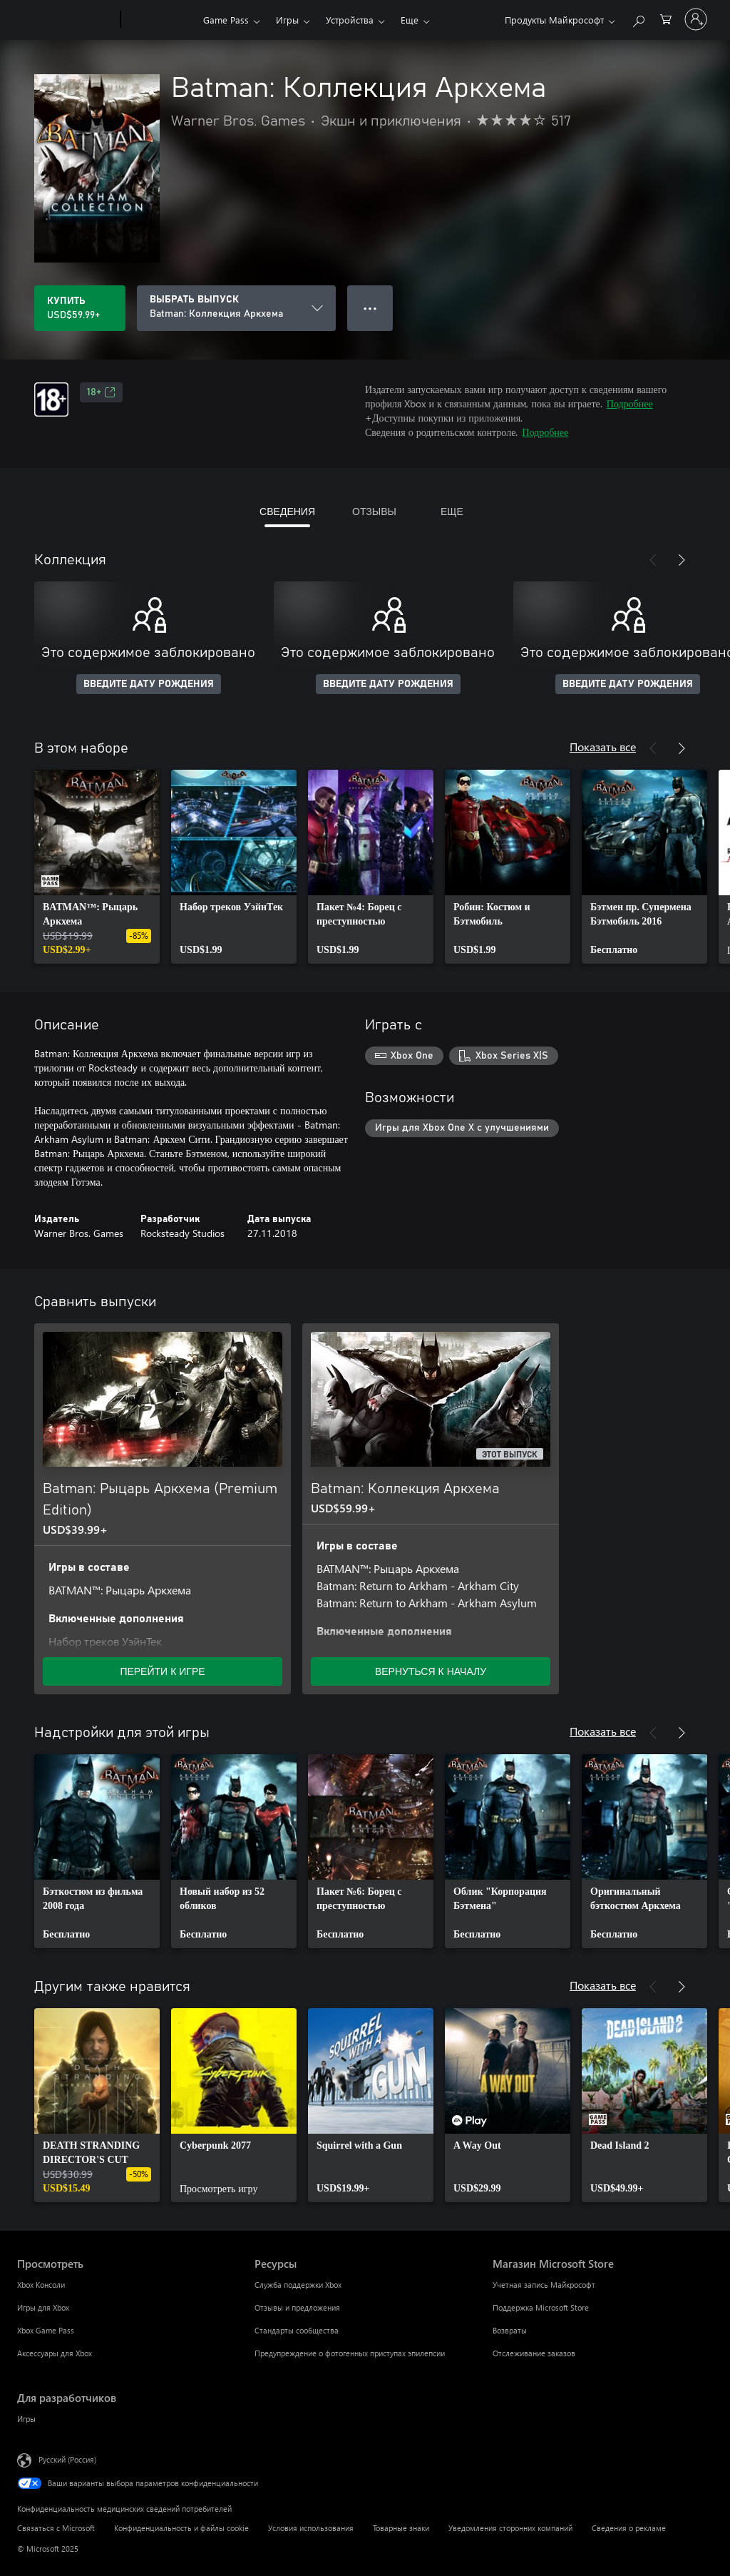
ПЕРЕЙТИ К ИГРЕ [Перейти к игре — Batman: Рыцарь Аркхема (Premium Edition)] (162, 1671)
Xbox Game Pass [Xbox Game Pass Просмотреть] (45, 2330)
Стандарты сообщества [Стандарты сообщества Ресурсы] (297, 2330)
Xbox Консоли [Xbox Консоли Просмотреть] (41, 2284)
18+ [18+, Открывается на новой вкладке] (101, 392)
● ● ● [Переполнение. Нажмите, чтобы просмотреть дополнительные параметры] (370, 308)
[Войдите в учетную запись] (696, 19)
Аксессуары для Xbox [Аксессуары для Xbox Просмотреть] (54, 2353)
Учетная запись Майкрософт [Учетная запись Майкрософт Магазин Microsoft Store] (544, 2284)
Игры (287, 20)
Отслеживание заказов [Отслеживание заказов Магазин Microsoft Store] (534, 2353)
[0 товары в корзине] (666, 18)
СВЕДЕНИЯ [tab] (287, 511)
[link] (97, 867)
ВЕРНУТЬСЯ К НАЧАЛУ (430, 1671)
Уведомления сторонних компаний (510, 2527)
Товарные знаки (401, 2527)
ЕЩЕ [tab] (452, 511)
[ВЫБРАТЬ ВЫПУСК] (236, 308)
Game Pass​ (226, 20)
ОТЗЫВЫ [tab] (374, 511)
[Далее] (681, 560)
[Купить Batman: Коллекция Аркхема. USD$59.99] (79, 308)
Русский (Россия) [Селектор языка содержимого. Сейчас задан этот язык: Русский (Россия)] (67, 2459)
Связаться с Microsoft (56, 2527)
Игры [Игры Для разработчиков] (26, 2418)
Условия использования (311, 2527)
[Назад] (653, 560)
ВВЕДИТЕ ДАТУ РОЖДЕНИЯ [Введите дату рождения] (148, 684)
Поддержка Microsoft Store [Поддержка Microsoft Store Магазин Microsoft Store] (541, 2307)
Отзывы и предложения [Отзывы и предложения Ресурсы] (297, 2307)
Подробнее (630, 403)
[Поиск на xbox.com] (638, 18)
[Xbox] (160, 20)
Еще (409, 20)
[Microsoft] (66, 20)
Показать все (603, 746)
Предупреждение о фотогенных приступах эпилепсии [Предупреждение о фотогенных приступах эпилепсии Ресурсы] (350, 2353)
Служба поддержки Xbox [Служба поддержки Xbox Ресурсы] (298, 2284)
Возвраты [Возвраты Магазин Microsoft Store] (510, 2330)
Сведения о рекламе (629, 2527)
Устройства (350, 20)
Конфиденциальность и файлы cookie (181, 2527)
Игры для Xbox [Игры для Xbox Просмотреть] (43, 2307)
